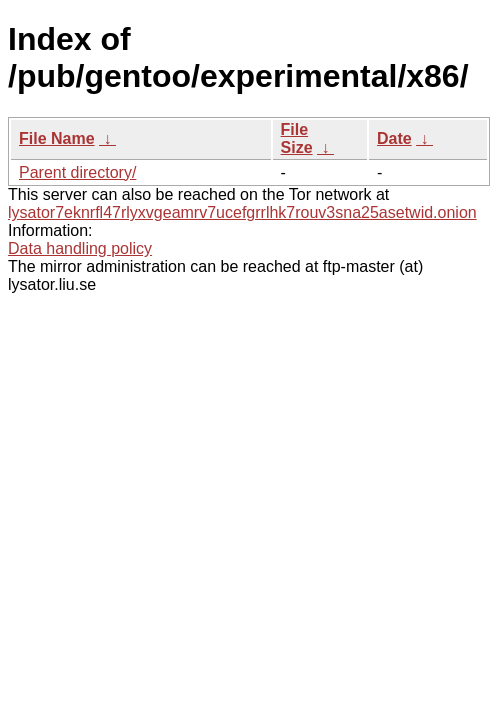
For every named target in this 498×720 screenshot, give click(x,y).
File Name (57, 138)
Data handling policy (80, 248)
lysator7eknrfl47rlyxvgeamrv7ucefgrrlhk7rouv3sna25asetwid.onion (242, 212)
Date (394, 138)
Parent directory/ (77, 172)
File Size (297, 138)
